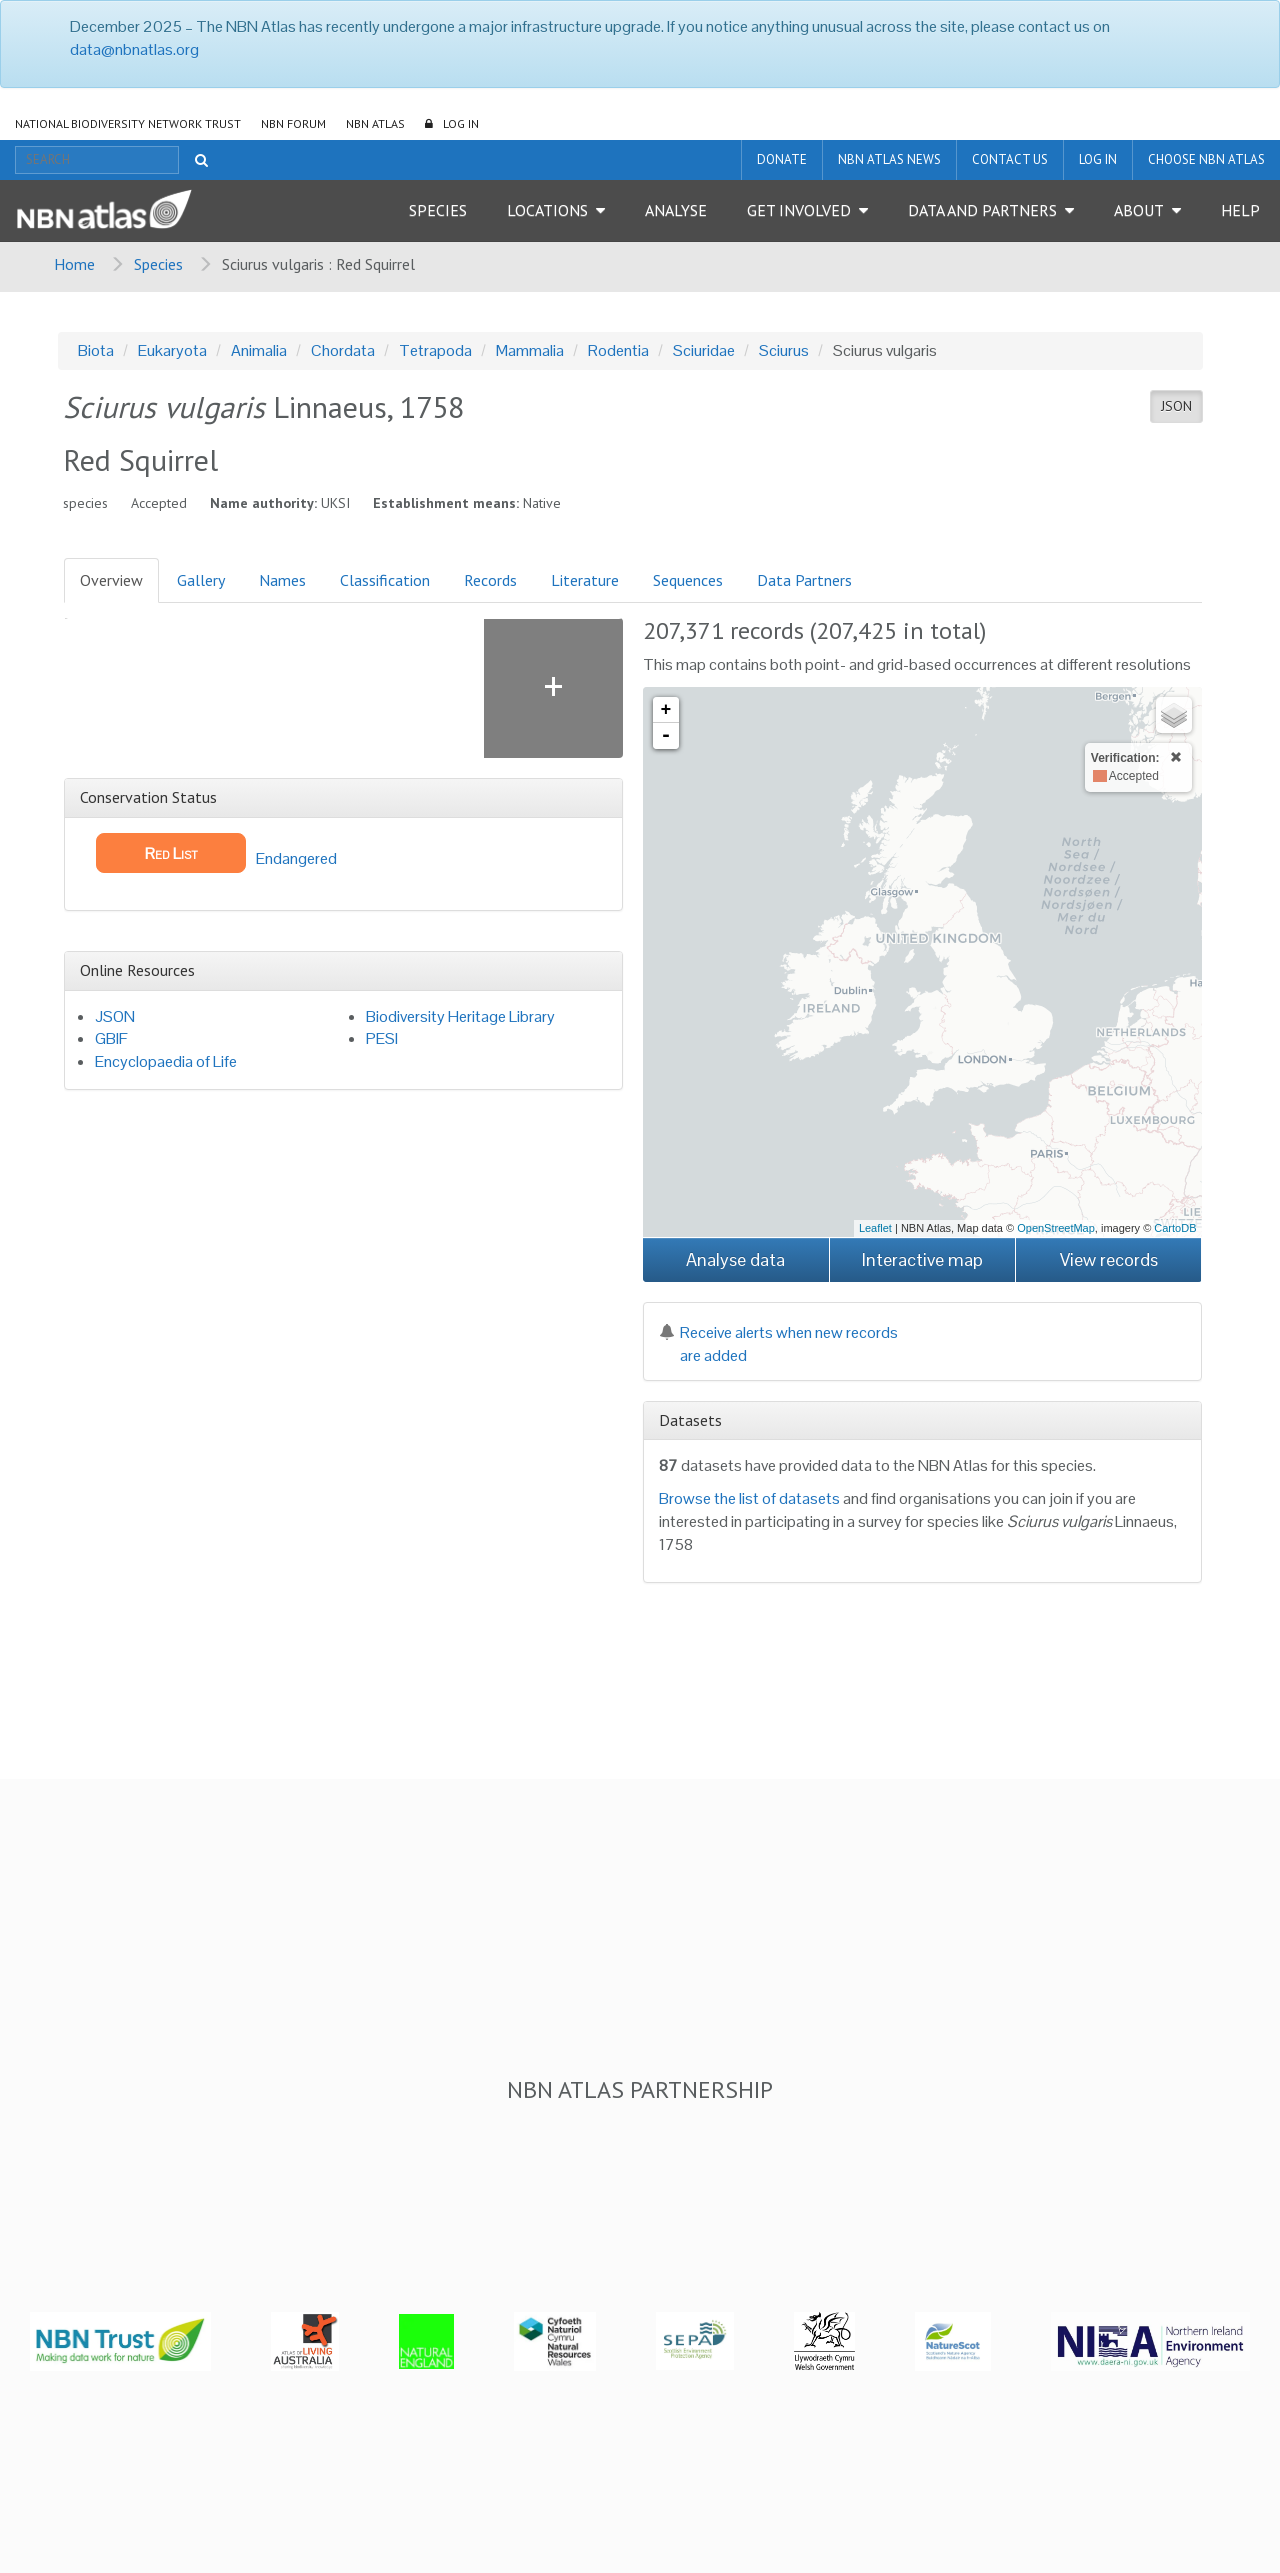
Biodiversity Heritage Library (460, 1016)
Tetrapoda (435, 350)
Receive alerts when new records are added (778, 1344)
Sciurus (784, 350)
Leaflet (875, 1228)
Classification (385, 580)
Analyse (676, 210)
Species (438, 210)
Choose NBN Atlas (1206, 159)
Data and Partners (982, 210)
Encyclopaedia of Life (166, 1061)
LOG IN (461, 123)
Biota (96, 350)
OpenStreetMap (1056, 1228)
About (1139, 210)
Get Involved (799, 210)
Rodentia (618, 350)
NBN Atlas (375, 123)
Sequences (688, 580)
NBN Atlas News (889, 159)
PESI (382, 1038)
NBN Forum (293, 123)
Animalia (259, 350)
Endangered (216, 853)
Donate (782, 159)
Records (490, 580)
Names (282, 580)
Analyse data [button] (735, 1259)
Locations (547, 210)
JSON (1176, 406)
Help (1240, 210)
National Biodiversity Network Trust (128, 123)
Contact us (1010, 159)
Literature (585, 580)
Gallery (201, 580)
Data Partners (804, 580)
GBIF (111, 1038)
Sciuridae (704, 350)
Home (74, 264)
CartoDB (1175, 1228)
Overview (111, 580)
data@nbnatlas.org (134, 49)
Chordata (343, 350)
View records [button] (1109, 1259)
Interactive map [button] (922, 1259)
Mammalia (530, 350)
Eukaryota (172, 350)
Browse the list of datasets (749, 1498)
